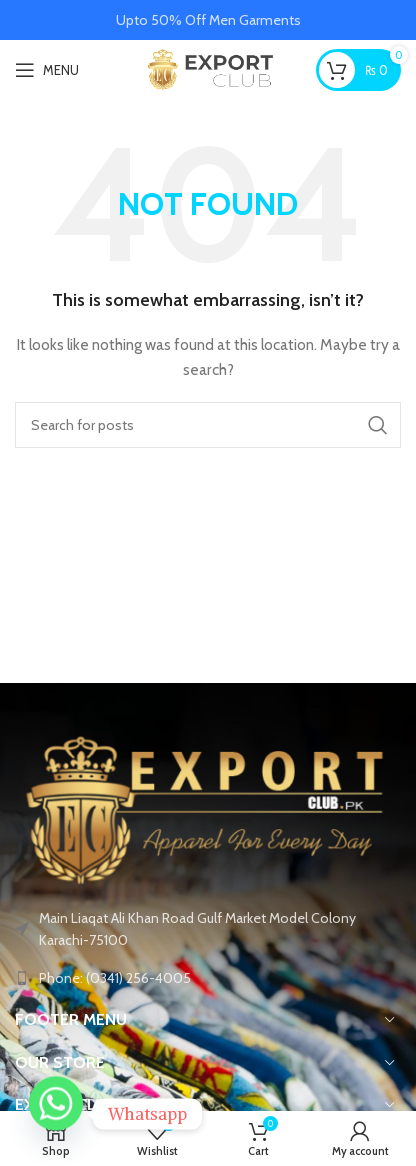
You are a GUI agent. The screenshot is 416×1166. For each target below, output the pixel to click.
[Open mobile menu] (47, 70)
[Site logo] (208, 68)
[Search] (208, 425)
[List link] (208, 978)
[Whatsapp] (56, 1114)
